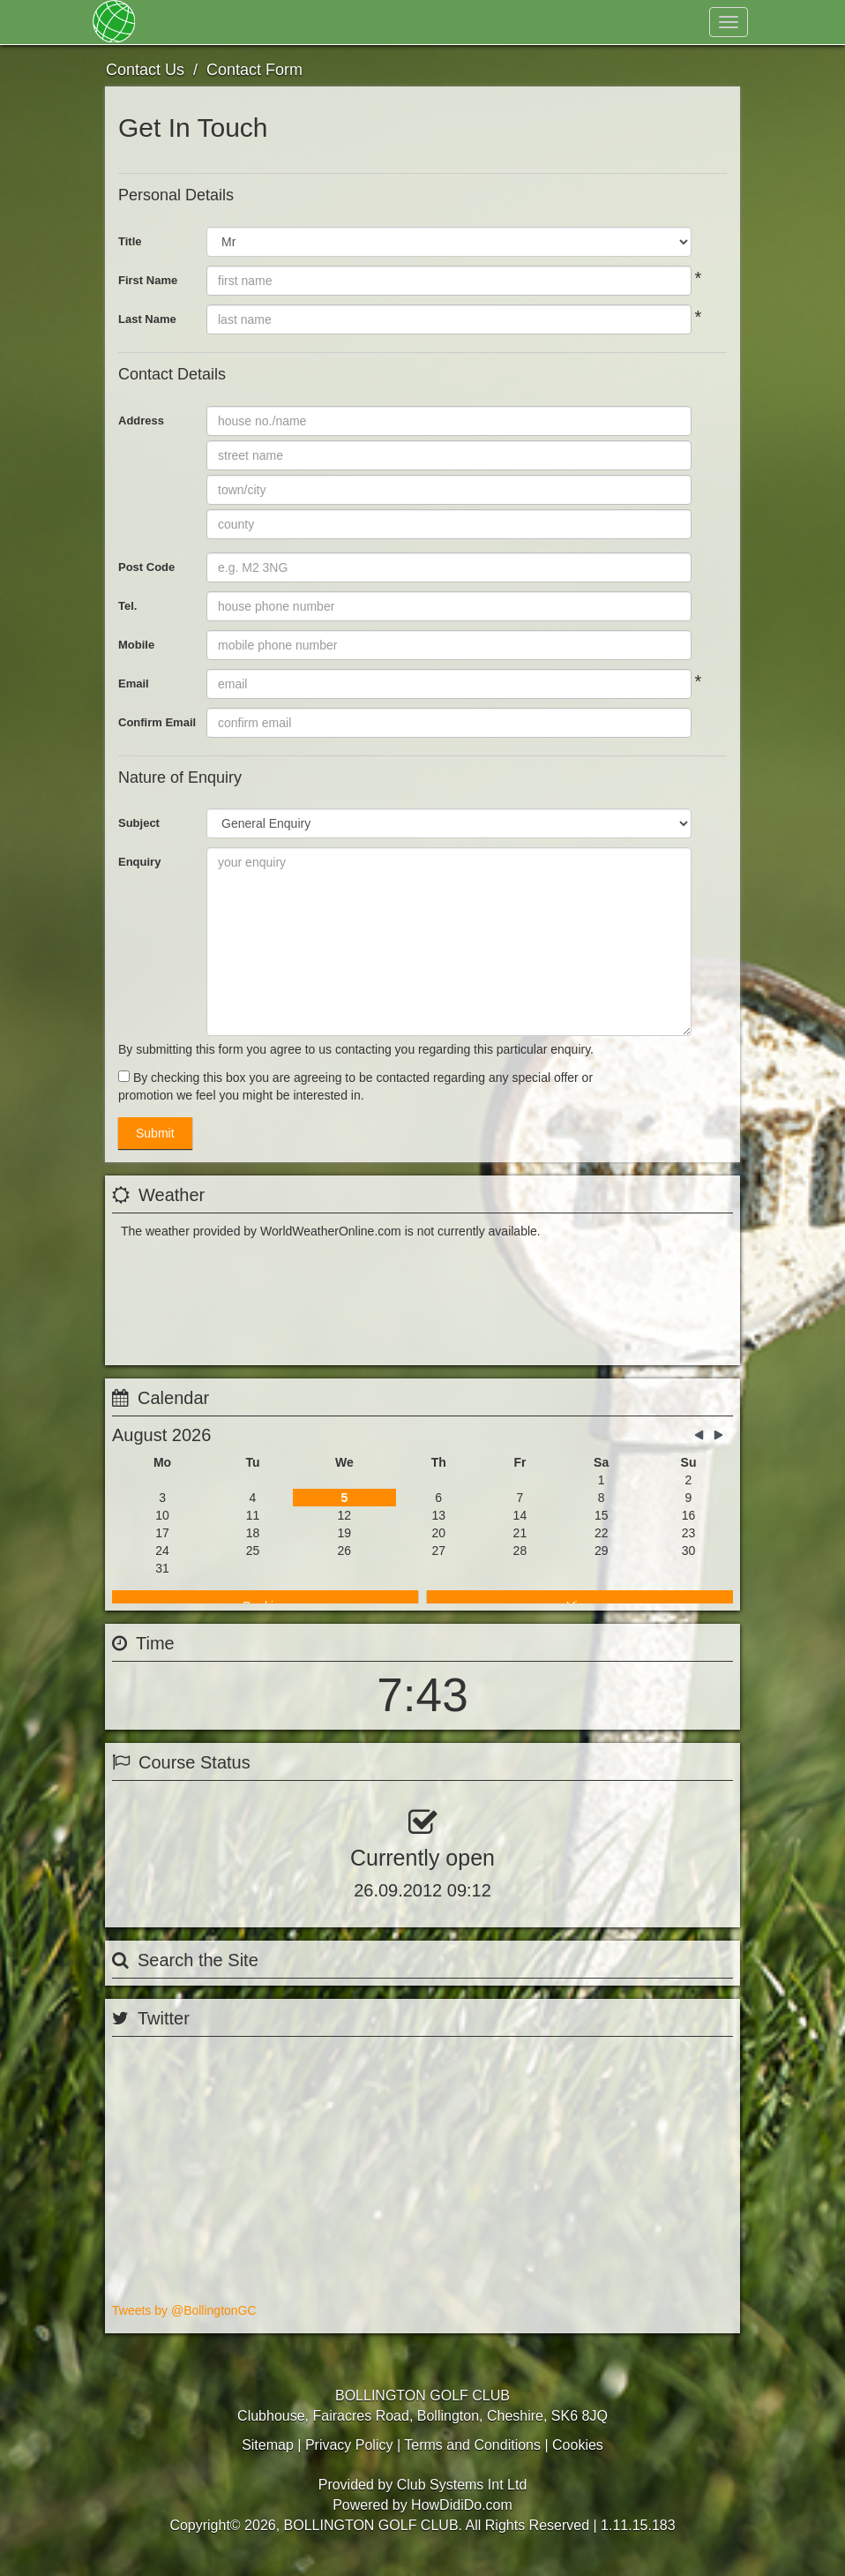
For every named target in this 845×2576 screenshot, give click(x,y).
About (327, 22)
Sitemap (268, 2458)
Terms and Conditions (472, 2458)
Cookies (577, 2458)
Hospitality (455, 22)
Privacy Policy (349, 2458)
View (579, 1497)
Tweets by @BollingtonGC (184, 2331)
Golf (384, 22)
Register (604, 66)
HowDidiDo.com (461, 2518)
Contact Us (543, 22)
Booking (265, 1497)
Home (170, 22)
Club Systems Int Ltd (462, 2497)
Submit (155, 1133)
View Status (162, 1856)
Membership (247, 22)
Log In (680, 66)
